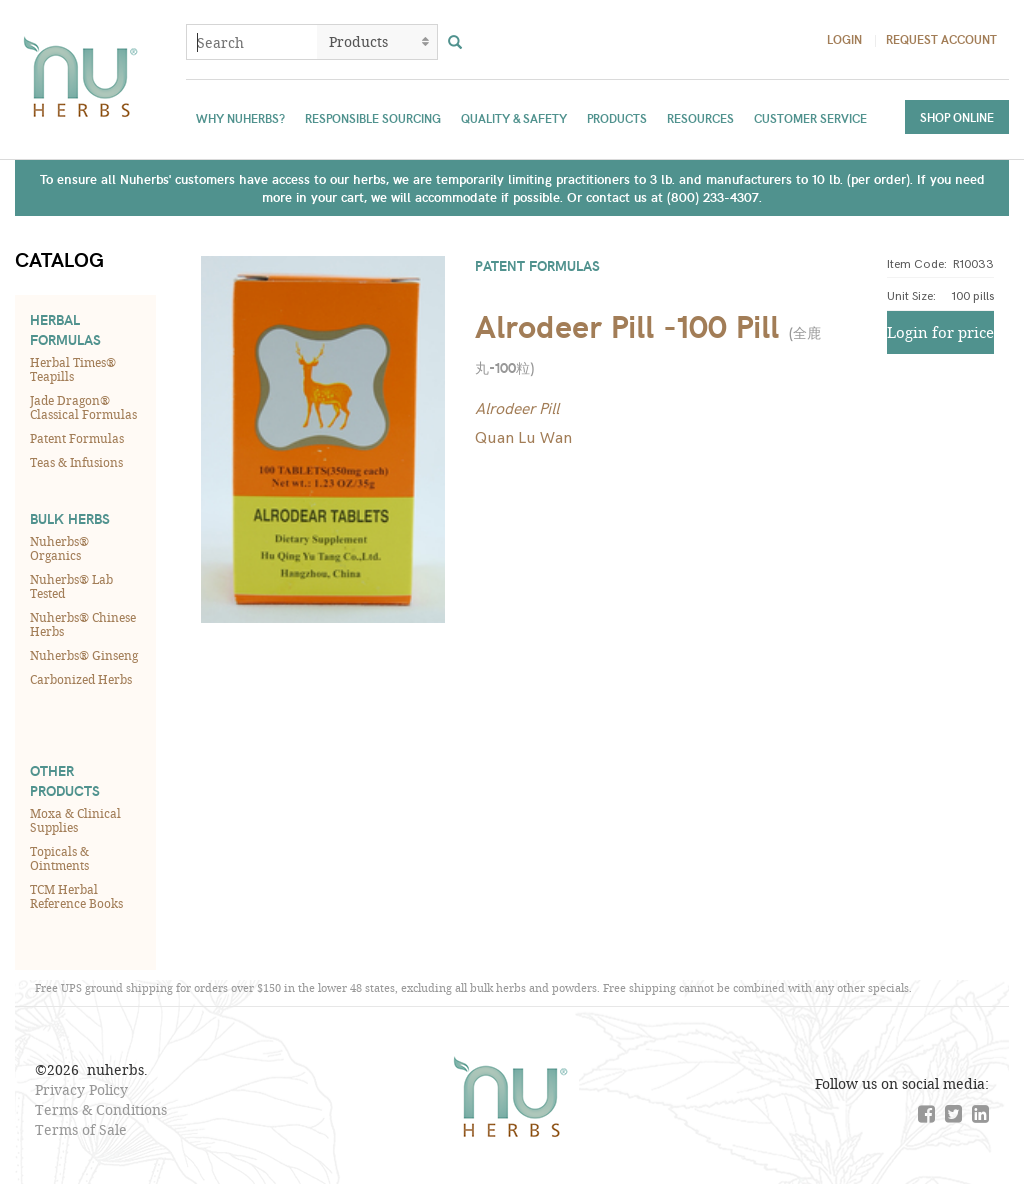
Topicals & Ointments (59, 858)
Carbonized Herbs (81, 679)
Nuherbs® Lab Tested (71, 586)
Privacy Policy (81, 1089)
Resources (700, 118)
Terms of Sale (81, 1129)
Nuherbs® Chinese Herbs (83, 624)
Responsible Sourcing (373, 118)
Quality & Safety (514, 118)
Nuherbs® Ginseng (84, 655)
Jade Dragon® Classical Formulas (83, 407)
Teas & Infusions (76, 462)
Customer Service (810, 118)
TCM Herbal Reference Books (76, 896)
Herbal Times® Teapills (73, 369)
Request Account (941, 39)
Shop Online (957, 117)
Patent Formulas (77, 438)
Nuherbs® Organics (59, 548)
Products (617, 118)
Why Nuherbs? (240, 118)
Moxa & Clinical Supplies (75, 820)
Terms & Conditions (101, 1109)
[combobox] (252, 42)
